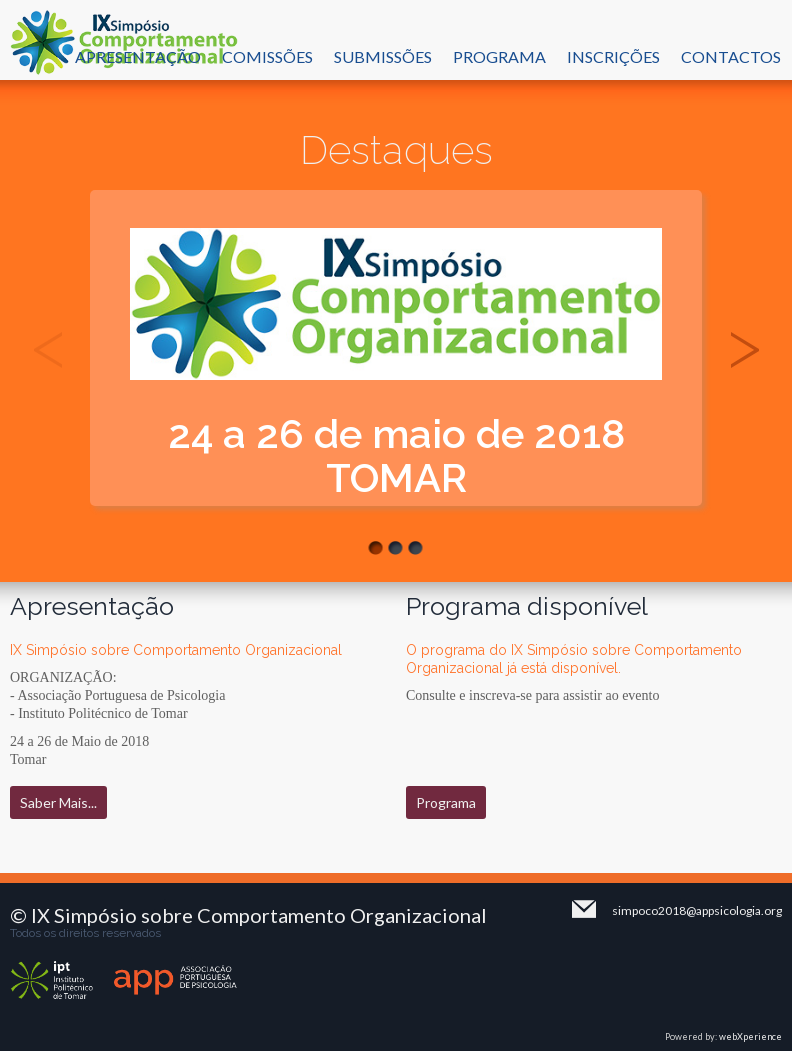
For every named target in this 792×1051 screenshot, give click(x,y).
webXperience (750, 1036)
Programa (446, 802)
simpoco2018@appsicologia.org (697, 910)
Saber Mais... (58, 802)
